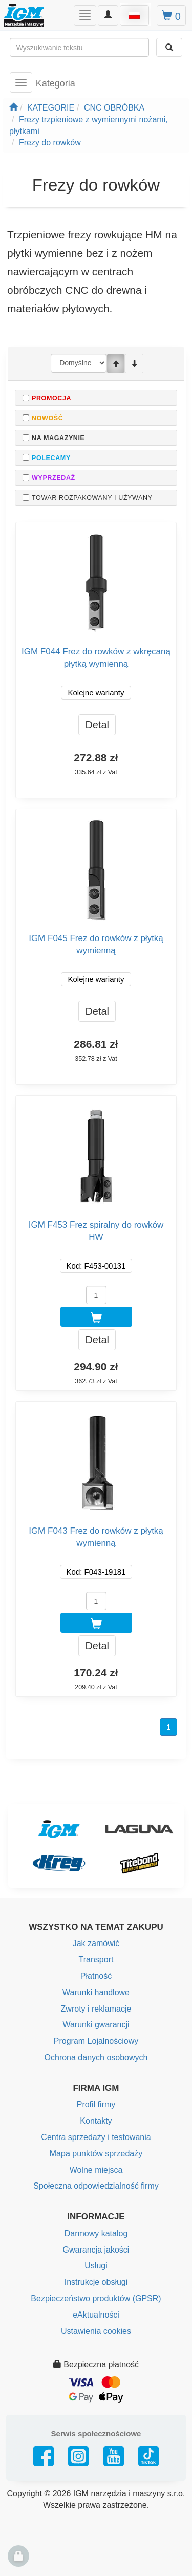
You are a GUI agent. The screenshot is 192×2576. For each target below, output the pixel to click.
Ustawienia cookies (96, 2331)
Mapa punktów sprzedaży (96, 2153)
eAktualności (96, 2314)
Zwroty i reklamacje (96, 2008)
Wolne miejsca (96, 2170)
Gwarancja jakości (96, 2249)
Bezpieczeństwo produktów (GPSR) (96, 2298)
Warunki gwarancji (95, 2024)
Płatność (96, 1976)
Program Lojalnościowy (96, 2041)
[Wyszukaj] (169, 47)
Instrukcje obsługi (96, 2282)
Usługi (95, 2265)
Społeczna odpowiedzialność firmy (96, 2185)
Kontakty (96, 2120)
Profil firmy (96, 2104)
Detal (97, 724)
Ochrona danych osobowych (96, 2057)
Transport (96, 1959)
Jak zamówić (96, 1943)
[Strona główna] (13, 107)
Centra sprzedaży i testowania (96, 2137)
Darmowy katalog (96, 2233)
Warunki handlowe (96, 1992)
